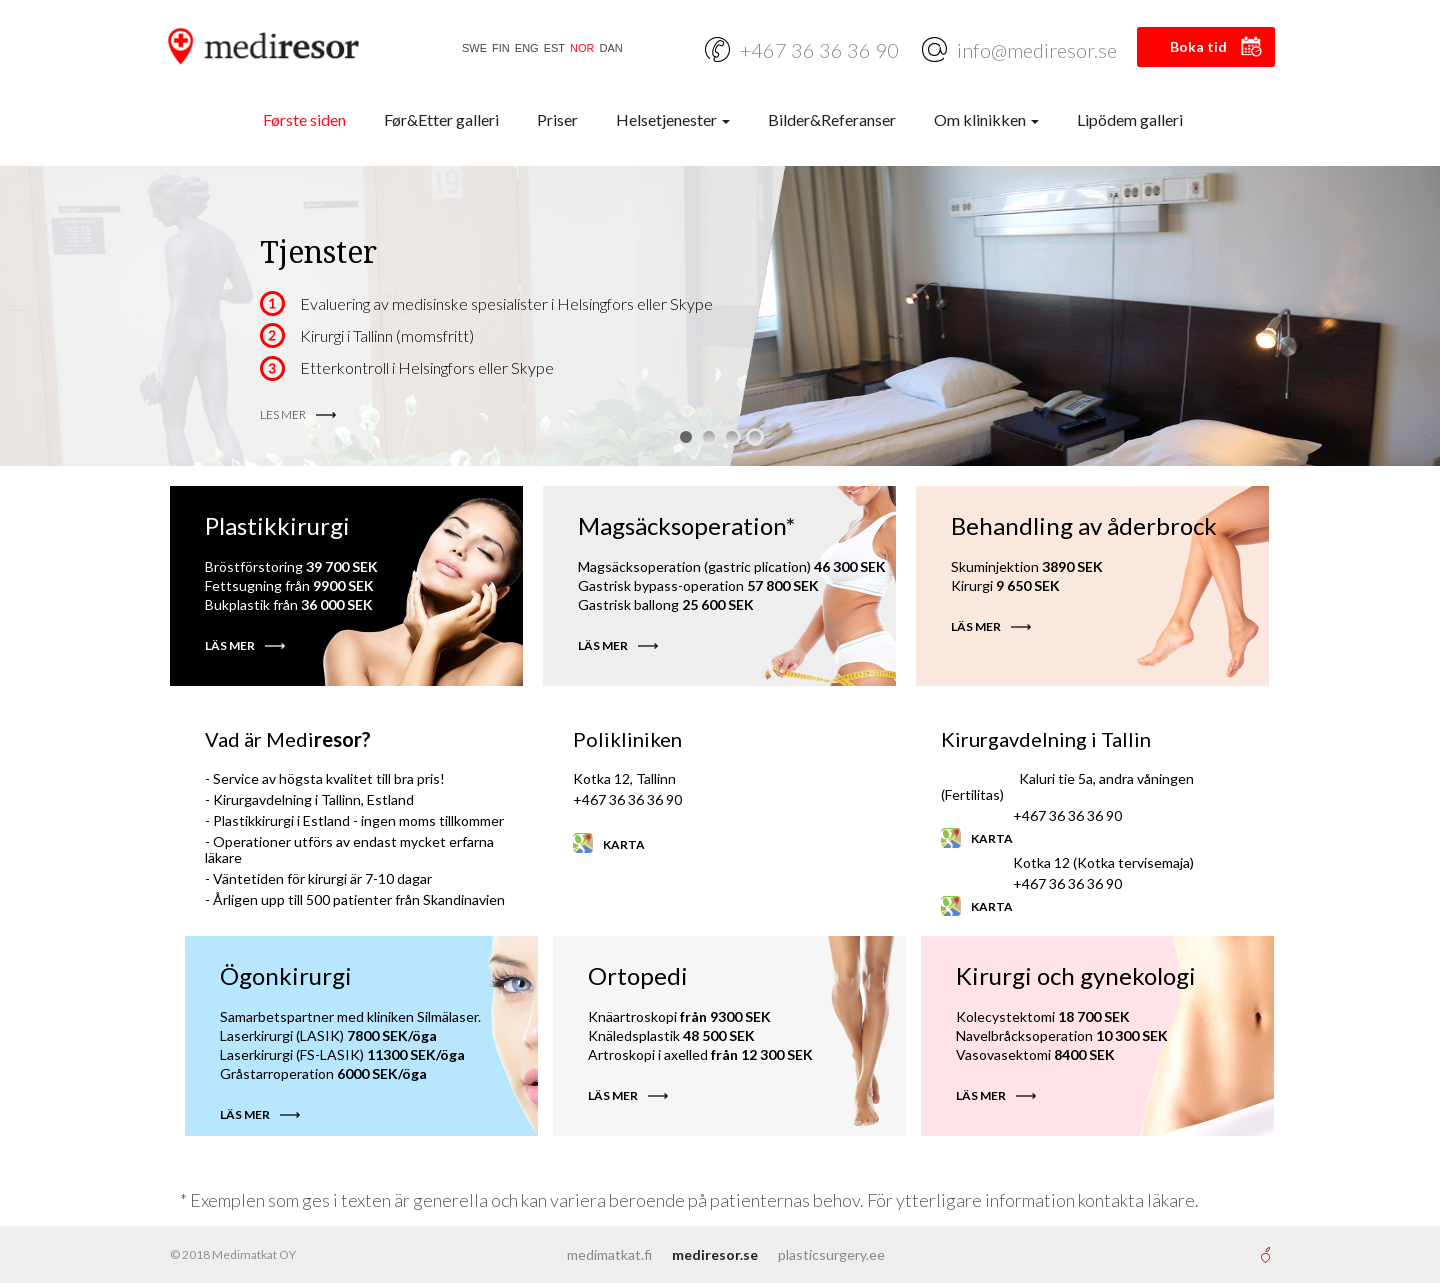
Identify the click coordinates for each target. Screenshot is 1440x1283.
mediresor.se (715, 1254)
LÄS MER (230, 645)
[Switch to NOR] (579, 48)
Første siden (304, 119)
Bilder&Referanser (832, 119)
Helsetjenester (673, 119)
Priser (557, 119)
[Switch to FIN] (498, 48)
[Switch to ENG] (524, 48)
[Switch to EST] (552, 48)
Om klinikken (986, 119)
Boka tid (1198, 46)
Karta (624, 844)
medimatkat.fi (609, 1254)
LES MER (283, 414)
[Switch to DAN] (609, 48)
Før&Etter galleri (441, 119)
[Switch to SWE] (472, 48)
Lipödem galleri (1130, 119)
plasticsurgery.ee (831, 1254)
